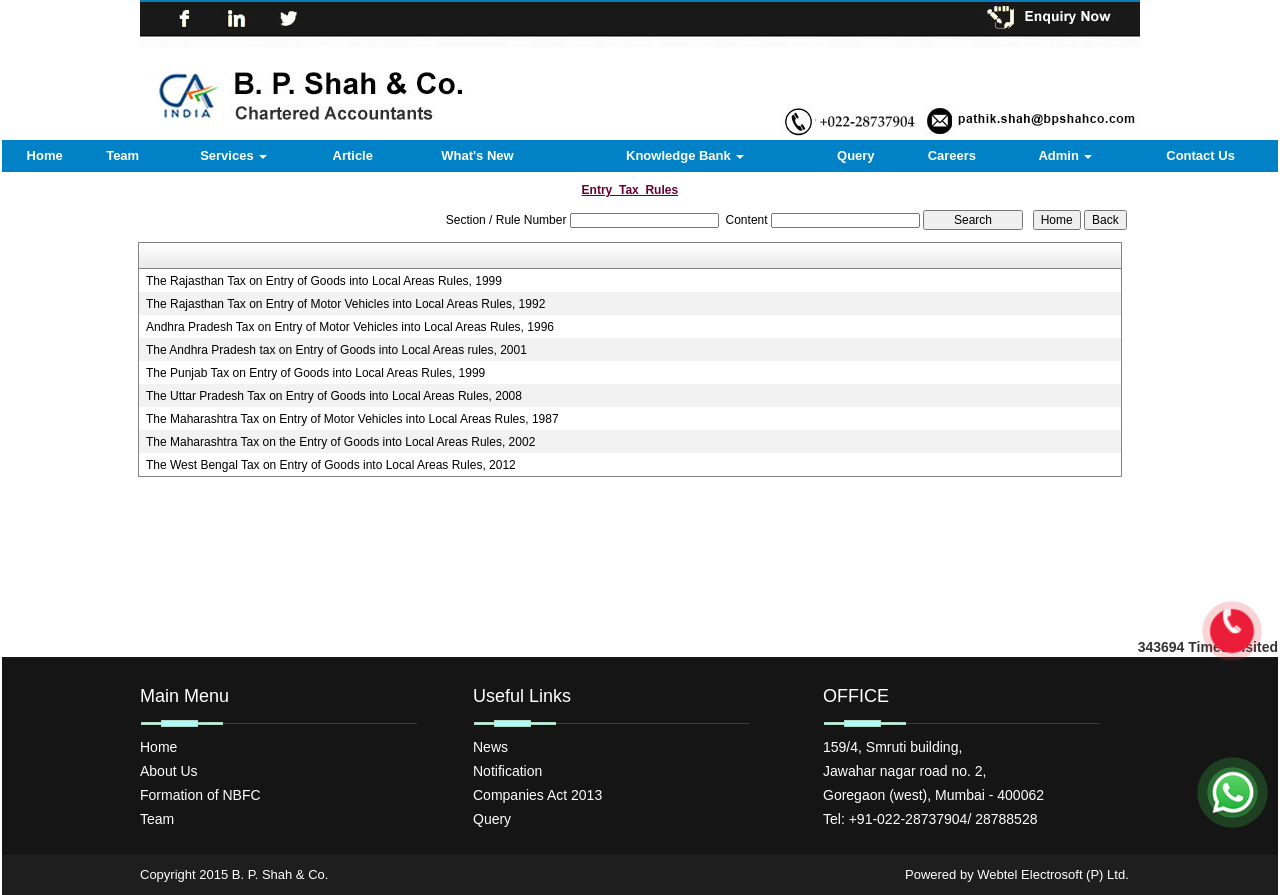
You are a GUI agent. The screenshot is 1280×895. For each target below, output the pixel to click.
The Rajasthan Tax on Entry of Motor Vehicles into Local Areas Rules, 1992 (345, 304)
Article (353, 155)
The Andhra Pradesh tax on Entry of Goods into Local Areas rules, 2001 (336, 350)
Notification (507, 771)
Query (856, 155)
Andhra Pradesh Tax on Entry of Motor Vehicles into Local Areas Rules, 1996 (350, 327)
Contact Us (1200, 155)
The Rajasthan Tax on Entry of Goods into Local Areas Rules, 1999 (324, 281)
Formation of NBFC (200, 795)
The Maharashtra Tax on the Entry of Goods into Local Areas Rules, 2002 (340, 442)
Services (233, 155)
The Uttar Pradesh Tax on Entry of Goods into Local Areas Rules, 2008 (334, 396)
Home (45, 155)
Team (122, 155)
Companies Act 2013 (537, 795)
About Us (169, 771)
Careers (952, 155)
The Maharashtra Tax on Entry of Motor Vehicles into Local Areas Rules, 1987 (352, 419)
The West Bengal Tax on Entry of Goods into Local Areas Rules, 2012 (331, 465)
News (490, 747)
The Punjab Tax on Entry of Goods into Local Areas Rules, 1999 (315, 373)
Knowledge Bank (685, 155)
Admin (1065, 155)
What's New (477, 155)
